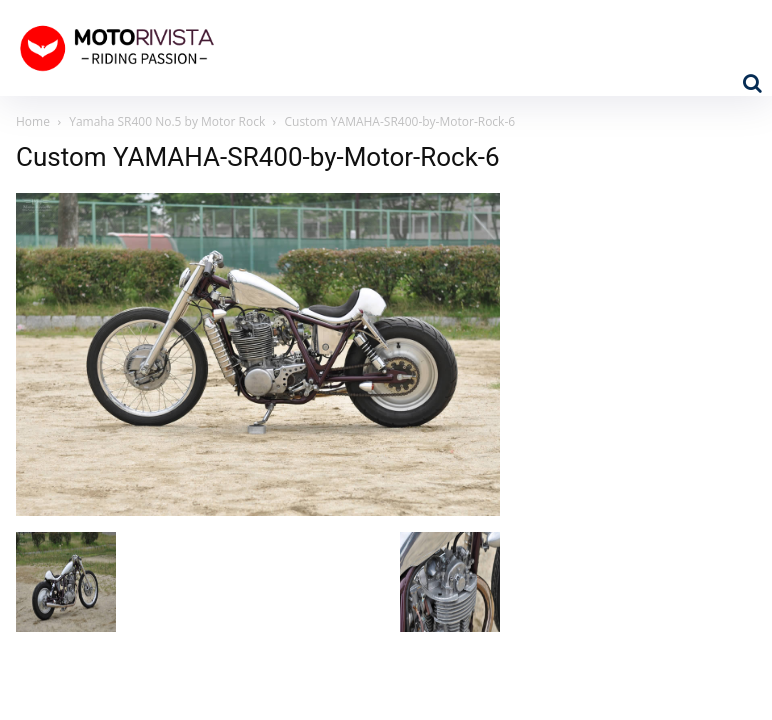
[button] (752, 83)
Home (33, 121)
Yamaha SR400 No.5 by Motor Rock (167, 121)
